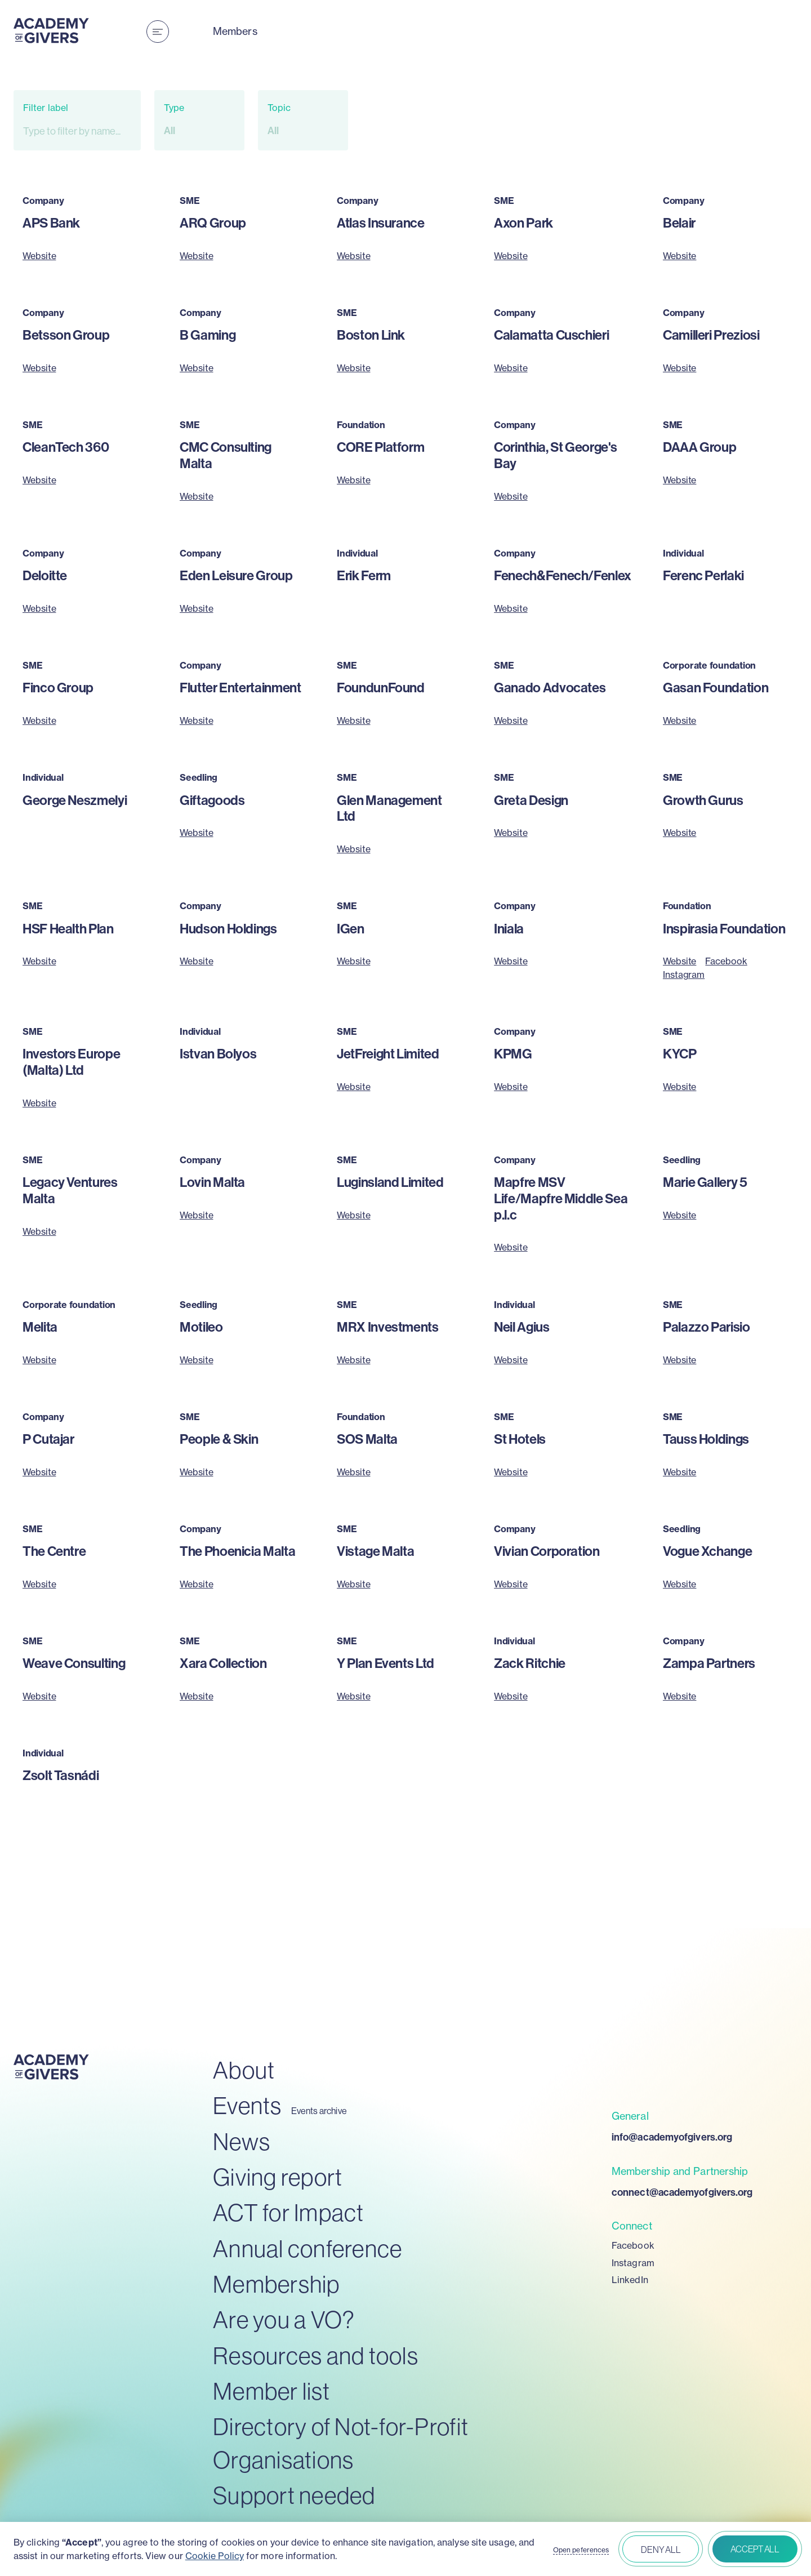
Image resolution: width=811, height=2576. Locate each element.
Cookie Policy (214, 2555)
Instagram (684, 974)
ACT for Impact (288, 2213)
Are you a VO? (284, 2320)
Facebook (726, 961)
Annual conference (307, 2249)
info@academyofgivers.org (672, 2137)
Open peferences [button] (581, 2550)
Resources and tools (315, 2356)
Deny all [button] (660, 2549)
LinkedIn (630, 2279)
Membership (276, 2284)
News (241, 2142)
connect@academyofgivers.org (682, 2192)
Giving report (277, 2177)
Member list (271, 2391)
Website (39, 255)
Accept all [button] (754, 2549)
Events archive (319, 2111)
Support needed (294, 2495)
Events (247, 2106)
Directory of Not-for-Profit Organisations (341, 2443)
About (244, 2070)
